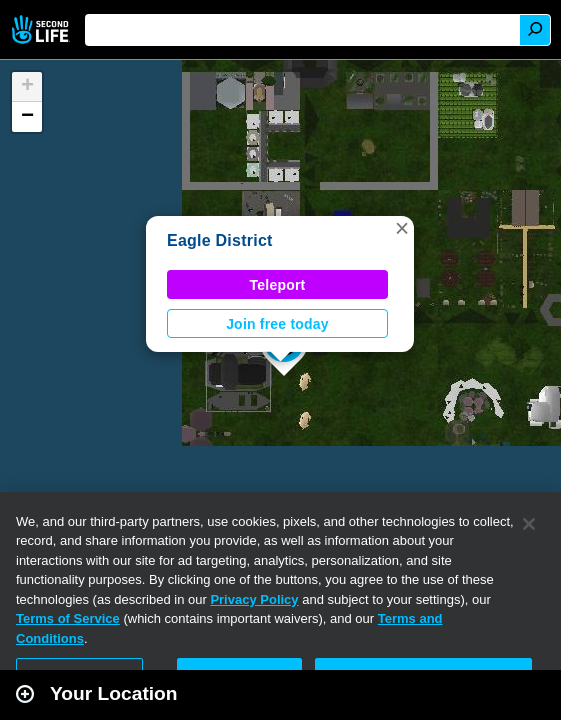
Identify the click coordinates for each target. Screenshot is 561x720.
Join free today (277, 324)
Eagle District (220, 240)
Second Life (42, 29)
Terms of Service (68, 618)
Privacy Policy (254, 599)
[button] (402, 228)
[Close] (529, 524)
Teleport (278, 285)
